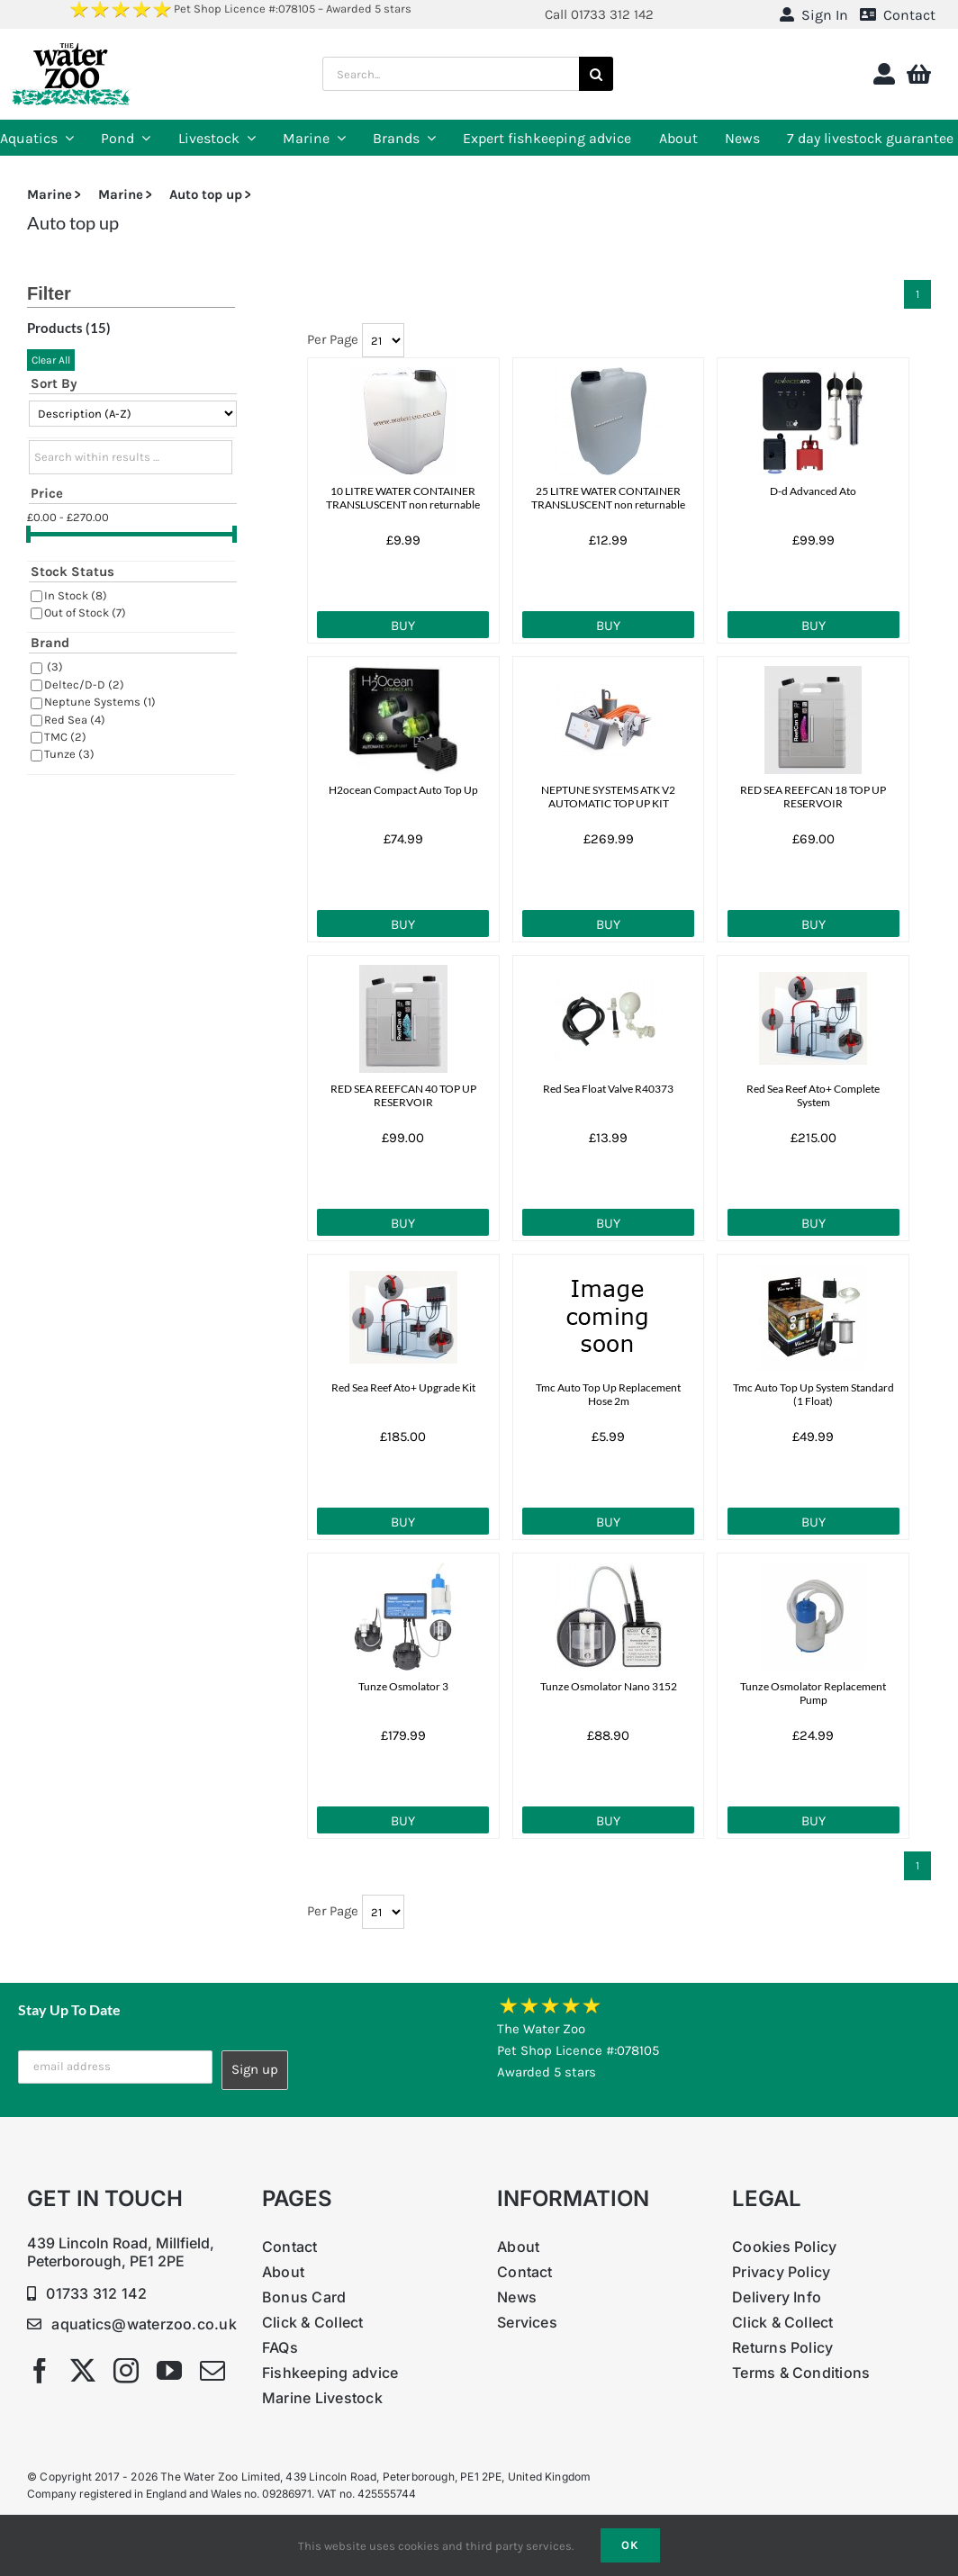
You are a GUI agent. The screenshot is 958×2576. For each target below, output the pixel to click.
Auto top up (205, 194)
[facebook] (39, 2370)
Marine (49, 194)
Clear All (51, 360)
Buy (403, 625)
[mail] (212, 2370)
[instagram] (126, 2370)
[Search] (596, 74)
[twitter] (82, 2370)
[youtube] (169, 2370)
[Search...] (450, 74)
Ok (630, 2545)
